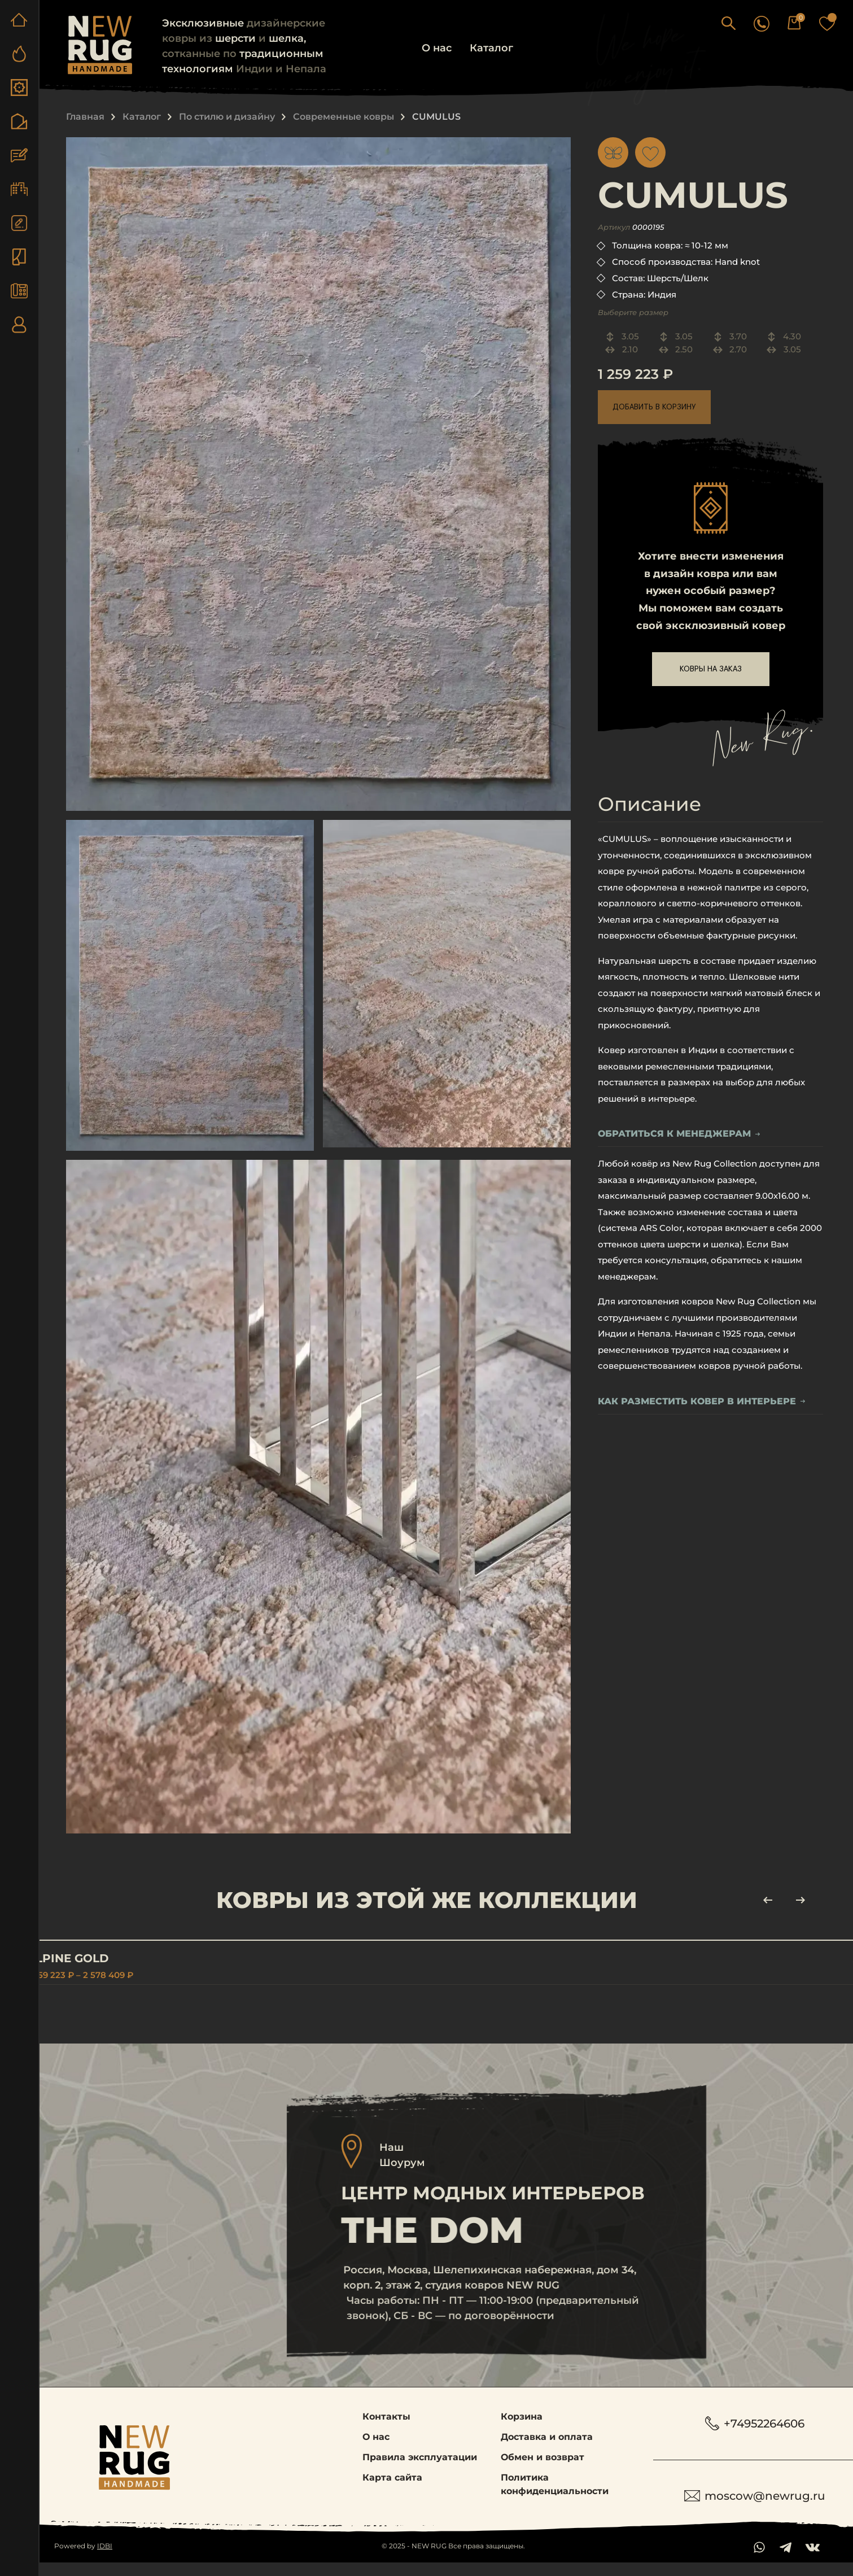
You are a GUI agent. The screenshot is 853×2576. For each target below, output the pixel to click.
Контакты (386, 2429)
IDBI (104, 2559)
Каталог (491, 48)
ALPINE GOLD (100, 1958)
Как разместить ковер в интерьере (702, 1402)
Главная (85, 116)
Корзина (522, 2429)
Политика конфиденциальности (555, 2497)
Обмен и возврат (542, 2470)
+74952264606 (758, 2436)
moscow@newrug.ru (758, 2509)
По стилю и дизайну (227, 116)
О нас (437, 48)
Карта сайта (392, 2490)
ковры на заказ (711, 669)
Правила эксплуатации (419, 2470)
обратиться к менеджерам (679, 1134)
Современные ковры (343, 116)
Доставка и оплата (547, 2449)
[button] (760, 23)
